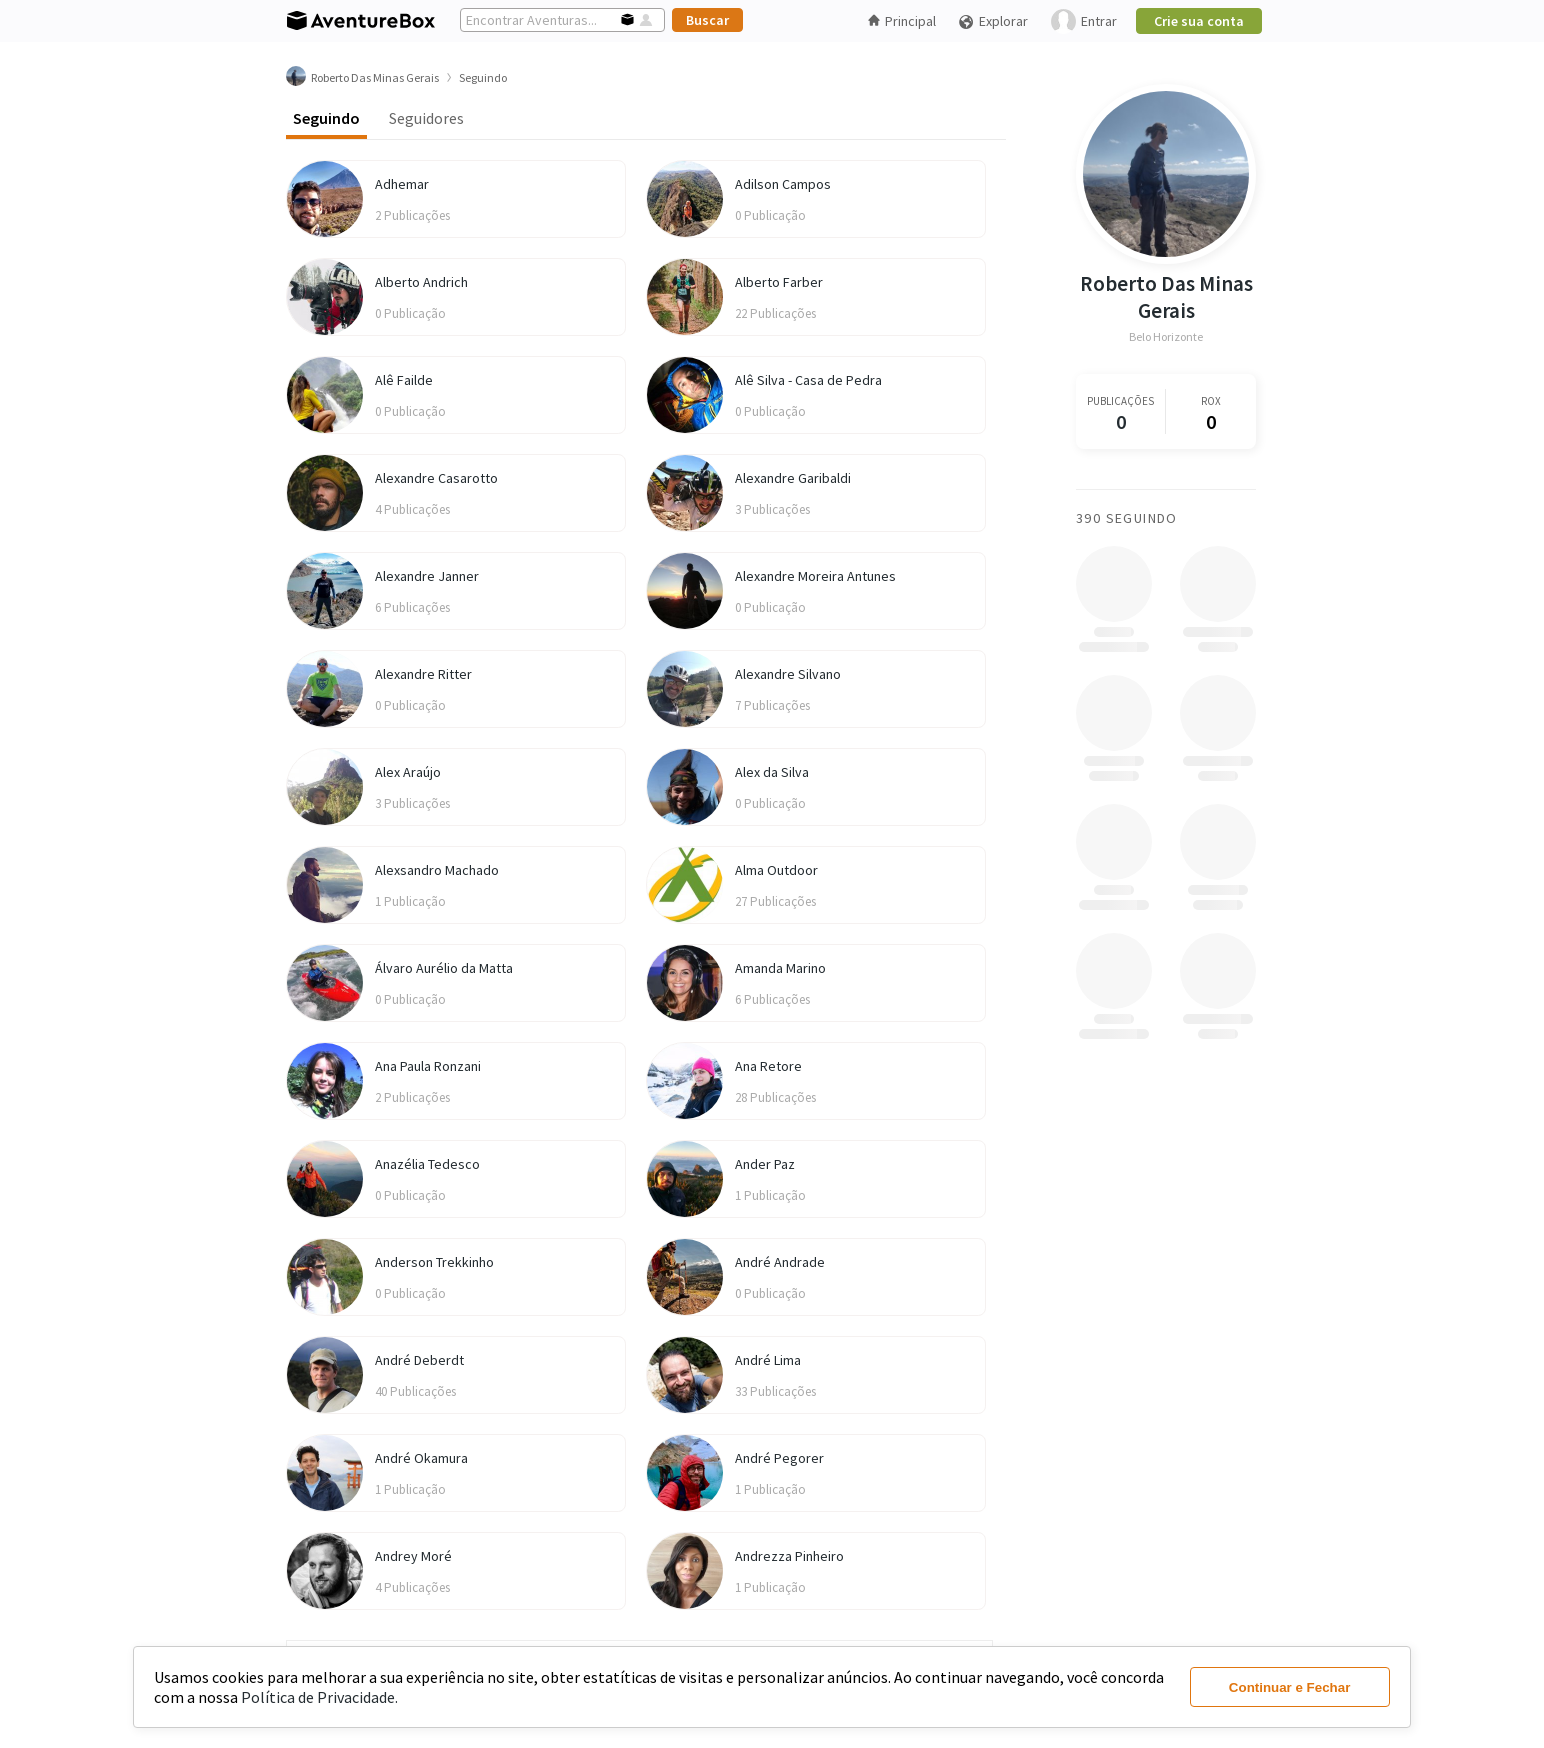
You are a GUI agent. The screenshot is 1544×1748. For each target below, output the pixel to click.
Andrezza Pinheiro (789, 1556)
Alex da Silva (772, 772)
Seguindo (326, 118)
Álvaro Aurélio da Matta (444, 968)
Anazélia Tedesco (427, 1164)
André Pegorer (779, 1458)
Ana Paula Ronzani (428, 1066)
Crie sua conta (1199, 21)
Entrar (1084, 21)
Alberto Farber (779, 282)
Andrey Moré (413, 1556)
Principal (902, 21)
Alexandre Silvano (788, 674)
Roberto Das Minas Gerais (1166, 297)
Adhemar (402, 184)
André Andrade (780, 1262)
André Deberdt (419, 1360)
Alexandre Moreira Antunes (815, 576)
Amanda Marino (780, 968)
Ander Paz (765, 1164)
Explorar (993, 21)
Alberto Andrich (421, 282)
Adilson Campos (783, 184)
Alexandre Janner (427, 576)
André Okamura (421, 1458)
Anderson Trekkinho (434, 1262)
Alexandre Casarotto (436, 478)
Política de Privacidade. (319, 1697)
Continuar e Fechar (1289, 1687)
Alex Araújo (408, 772)
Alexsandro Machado (437, 870)
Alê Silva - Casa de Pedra (808, 380)
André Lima (768, 1360)
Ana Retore (768, 1066)
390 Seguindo (1127, 518)
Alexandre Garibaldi (793, 478)
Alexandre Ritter (423, 674)
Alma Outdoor (776, 870)
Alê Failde (404, 380)
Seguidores (426, 118)
